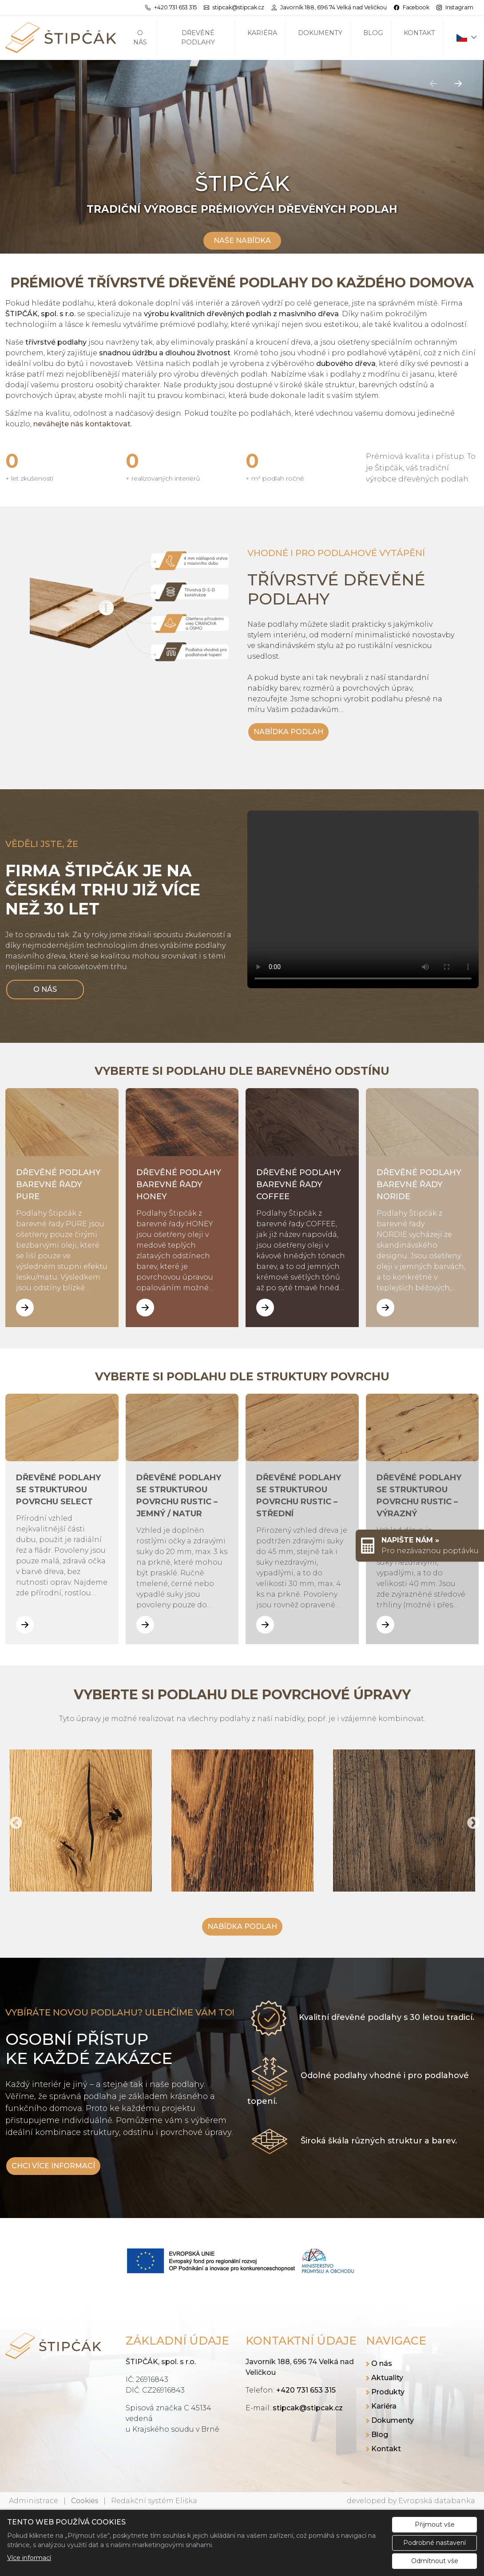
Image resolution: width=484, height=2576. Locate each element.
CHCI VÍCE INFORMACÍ (53, 2166)
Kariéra (262, 33)
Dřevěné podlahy (198, 38)
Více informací (29, 2558)
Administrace (33, 2500)
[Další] (458, 83)
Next (470, 1820)
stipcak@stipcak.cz (308, 2408)
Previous (13, 1820)
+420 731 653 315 (306, 2390)
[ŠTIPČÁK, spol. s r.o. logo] (60, 38)
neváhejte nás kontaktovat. (82, 424)
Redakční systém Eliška (154, 2500)
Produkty (388, 2392)
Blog (373, 33)
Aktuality (387, 2377)
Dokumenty (320, 33)
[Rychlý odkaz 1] (420, 1546)
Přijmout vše (435, 2524)
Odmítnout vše (434, 2561)
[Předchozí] (433, 83)
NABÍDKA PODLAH (288, 731)
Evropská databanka (436, 2500)
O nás (140, 38)
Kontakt (419, 33)
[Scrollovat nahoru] (242, 230)
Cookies (84, 2500)
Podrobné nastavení (434, 2543)
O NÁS (45, 989)
